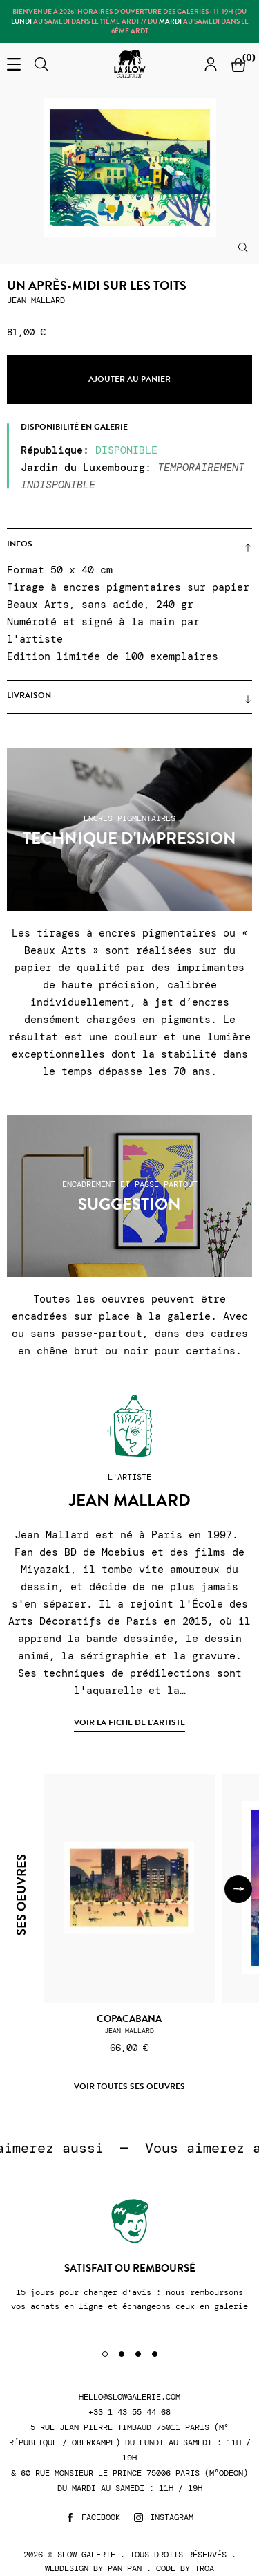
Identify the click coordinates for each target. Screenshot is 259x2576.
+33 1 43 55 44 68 (129, 2412)
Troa (204, 2568)
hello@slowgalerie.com (129, 2397)
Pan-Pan (125, 2568)
